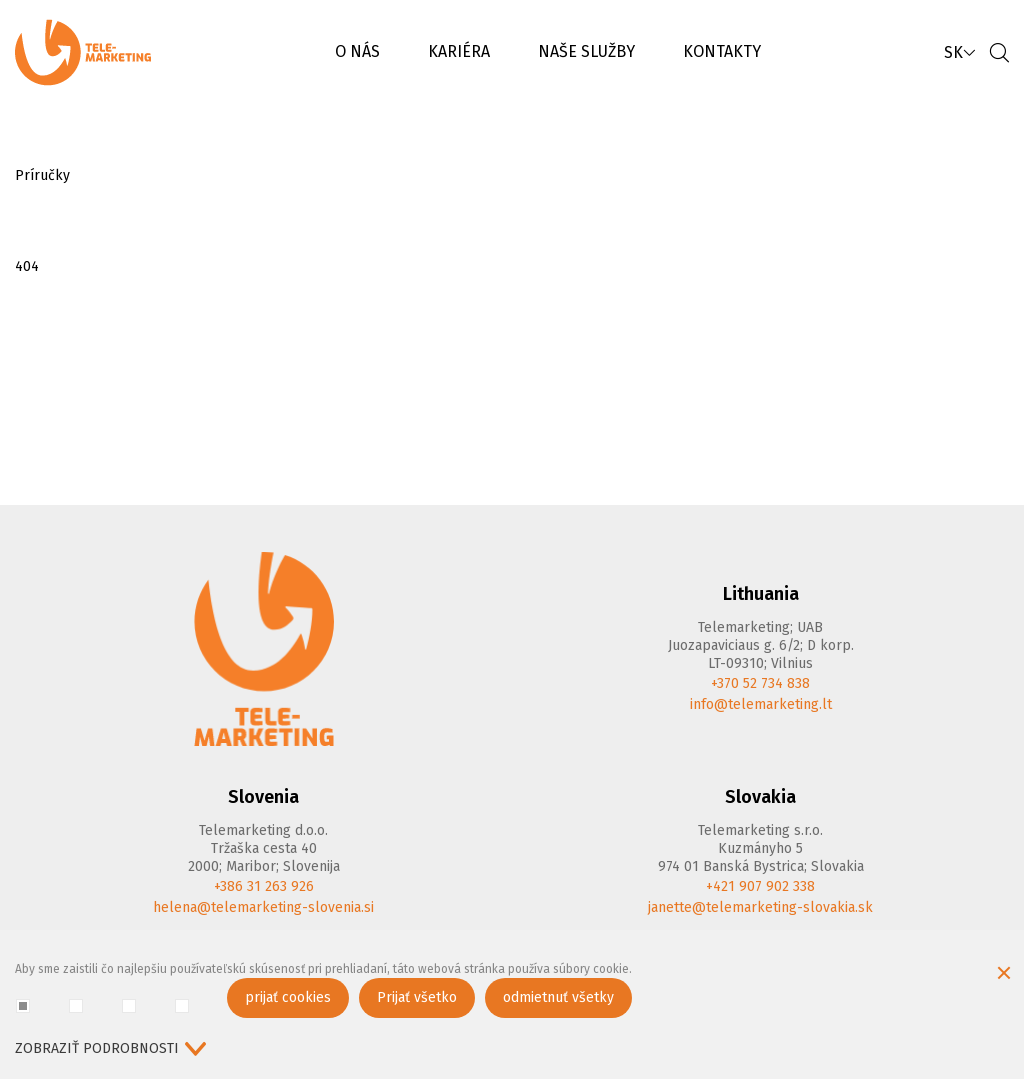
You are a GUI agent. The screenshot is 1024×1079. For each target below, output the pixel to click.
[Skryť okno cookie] (1004, 975)
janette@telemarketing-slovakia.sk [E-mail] (760, 907)
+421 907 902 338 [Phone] (760, 886)
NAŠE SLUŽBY (586, 51)
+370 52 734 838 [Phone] (760, 683)
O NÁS (357, 51)
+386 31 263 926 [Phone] (264, 886)
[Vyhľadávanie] (999, 52)
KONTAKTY (722, 51)
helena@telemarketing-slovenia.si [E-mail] (263, 907)
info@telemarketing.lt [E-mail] (761, 704)
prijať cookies (288, 997)
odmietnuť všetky (558, 997)
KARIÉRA (459, 51)
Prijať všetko (417, 997)
